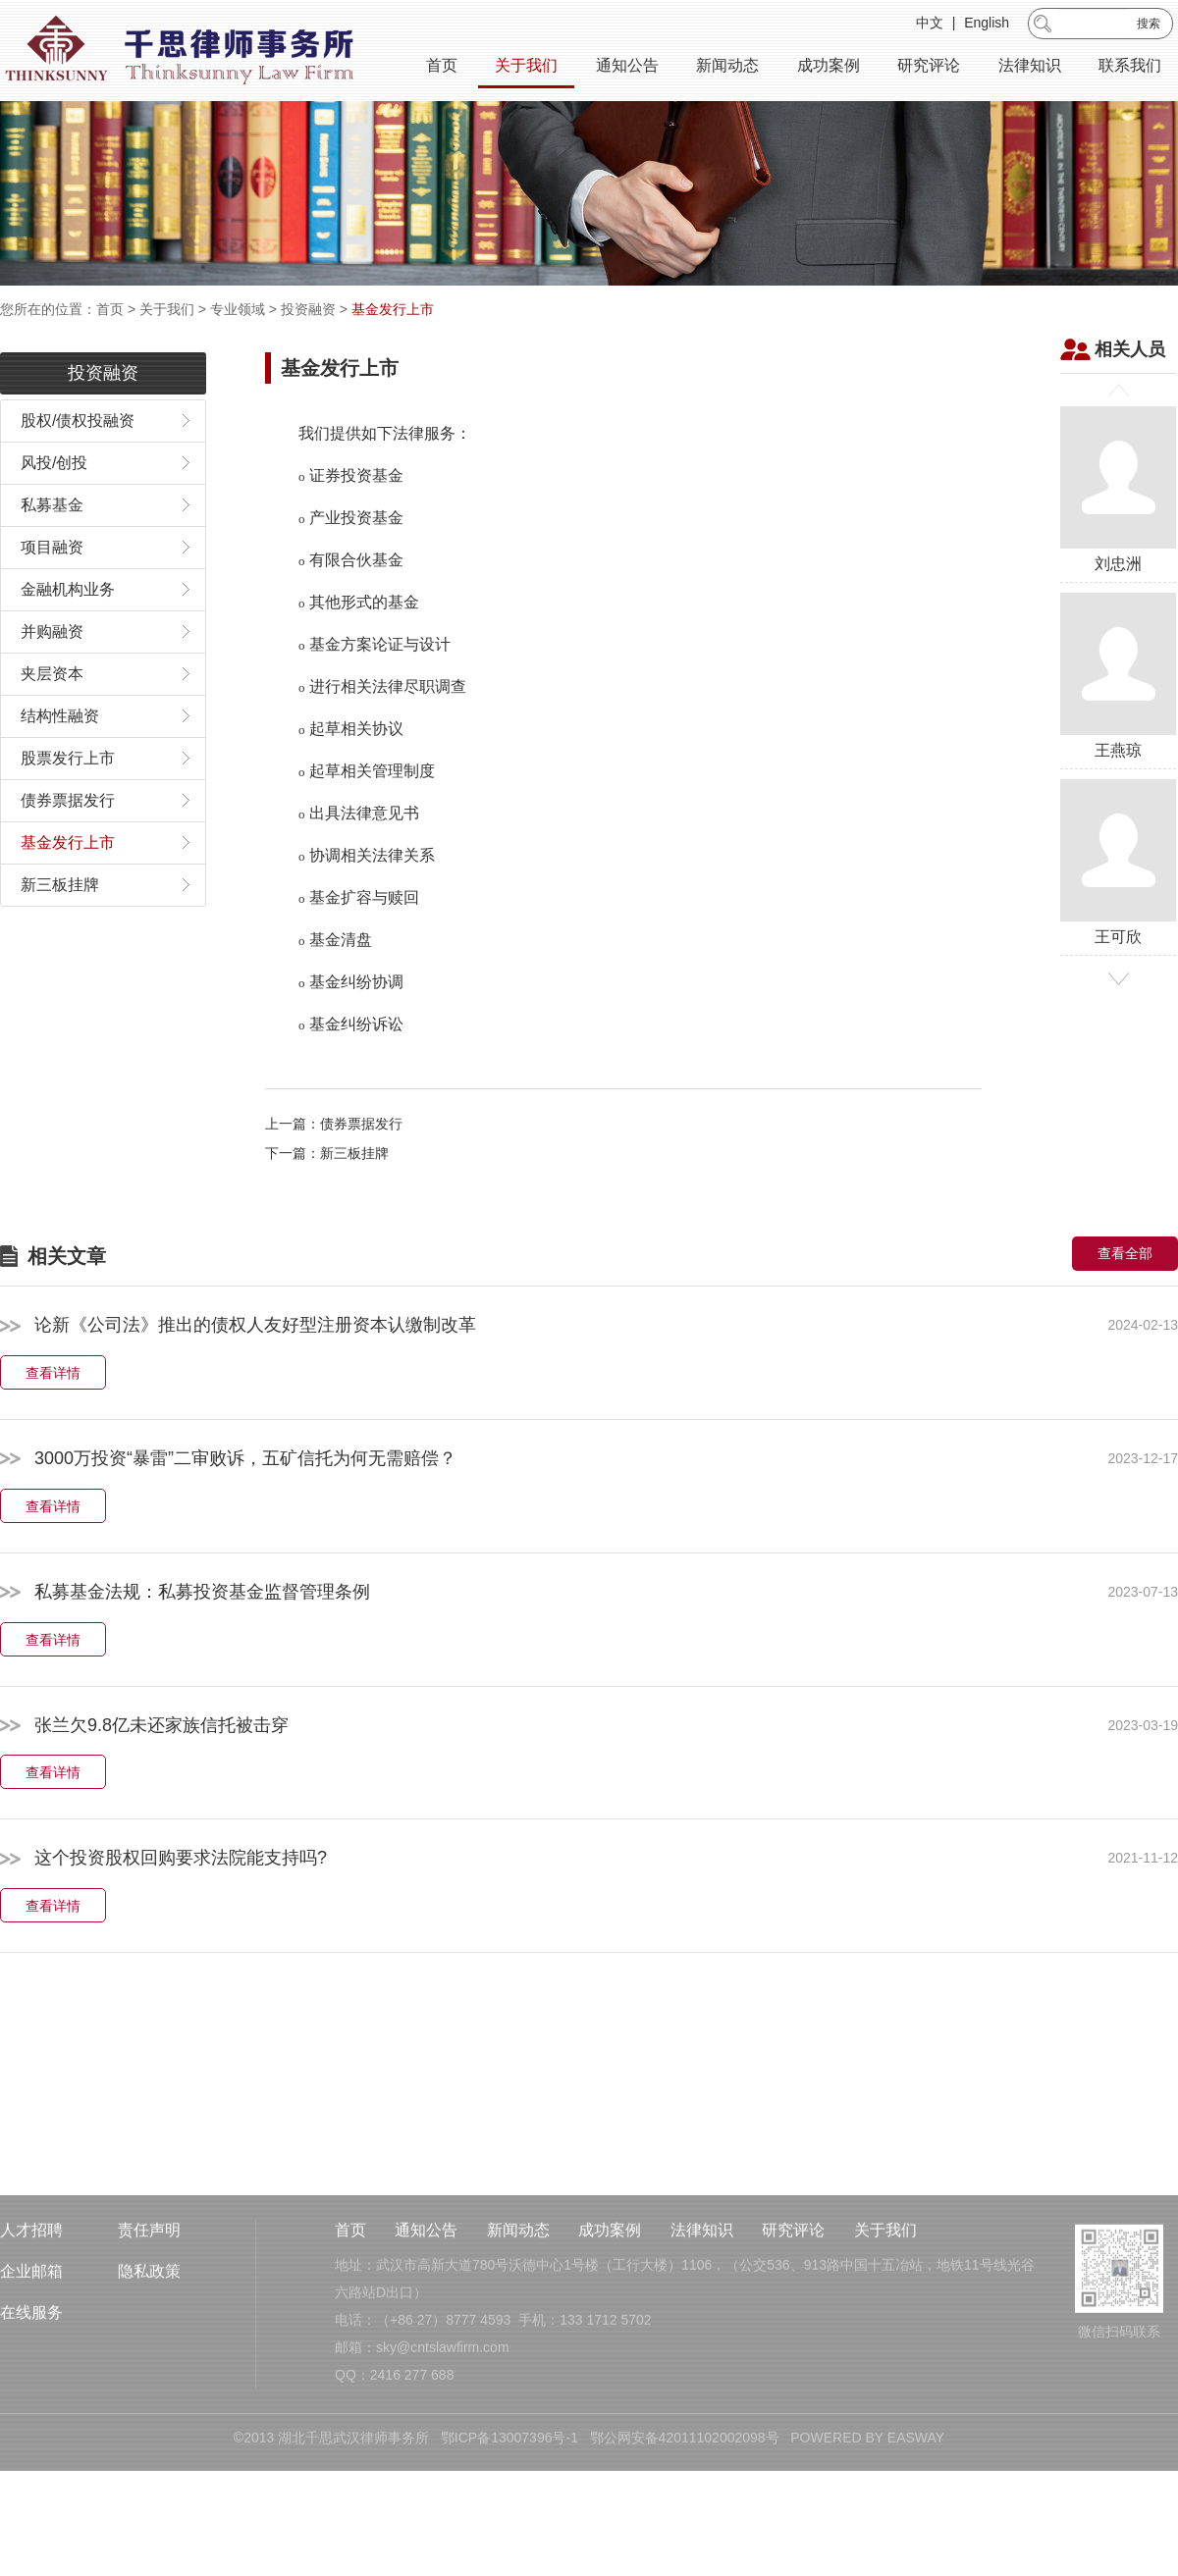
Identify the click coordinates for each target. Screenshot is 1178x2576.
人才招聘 (31, 2335)
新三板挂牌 (60, 943)
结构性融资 (60, 774)
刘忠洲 (1118, 548)
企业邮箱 (31, 2376)
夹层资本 (52, 732)
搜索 (1148, 26)
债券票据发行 (68, 859)
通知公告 (627, 68)
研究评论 (928, 68)
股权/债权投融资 (77, 479)
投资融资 (308, 309)
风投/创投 (54, 521)
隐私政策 (149, 2376)
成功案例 (828, 68)
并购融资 (52, 690)
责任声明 (149, 2335)
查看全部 (1125, 1313)
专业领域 (237, 309)
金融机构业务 (68, 648)
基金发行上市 (392, 309)
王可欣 (1118, 921)
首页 (441, 68)
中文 (929, 25)
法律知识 (1029, 68)
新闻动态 (727, 68)
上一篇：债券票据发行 (333, 1183)
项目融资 (52, 606)
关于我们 (526, 68)
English (986, 25)
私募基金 (52, 563)
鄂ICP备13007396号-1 (509, 2542)
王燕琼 (1118, 734)
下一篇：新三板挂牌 (327, 1213)
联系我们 (1129, 68)
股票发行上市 (68, 817)
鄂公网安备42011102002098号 (684, 2542)
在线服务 (31, 2417)
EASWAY (915, 2542)
